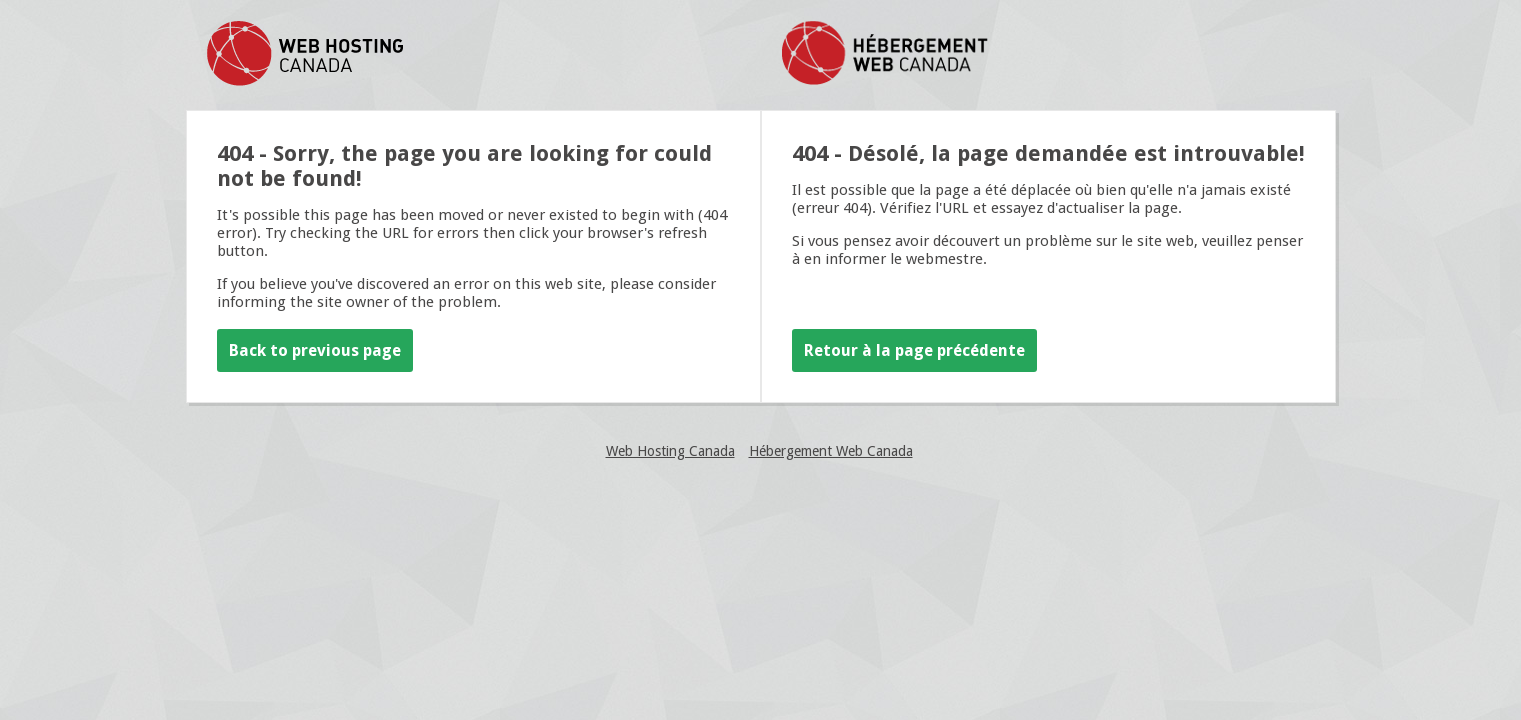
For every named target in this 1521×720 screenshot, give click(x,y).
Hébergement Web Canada (831, 451)
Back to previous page (315, 350)
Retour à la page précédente (914, 350)
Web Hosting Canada (670, 451)
